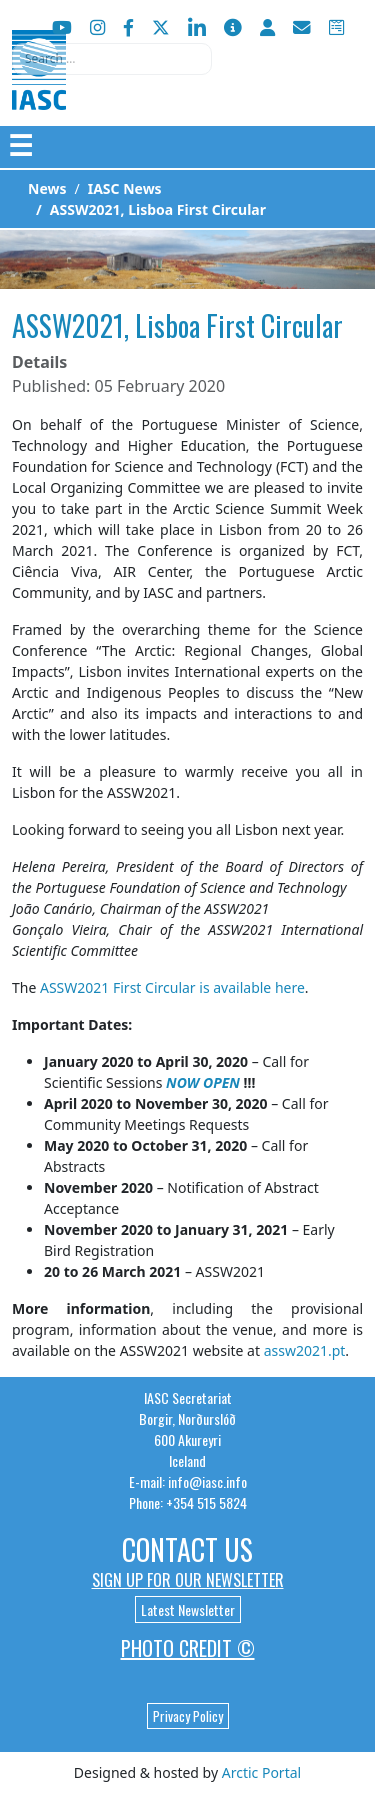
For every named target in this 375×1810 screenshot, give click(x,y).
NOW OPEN (203, 1082)
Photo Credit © (188, 1648)
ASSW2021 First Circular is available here (172, 987)
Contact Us (187, 1549)
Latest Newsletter (188, 1609)
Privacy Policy (188, 1716)
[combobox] (112, 59)
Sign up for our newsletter (188, 1580)
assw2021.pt (305, 1350)
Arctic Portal (261, 1772)
